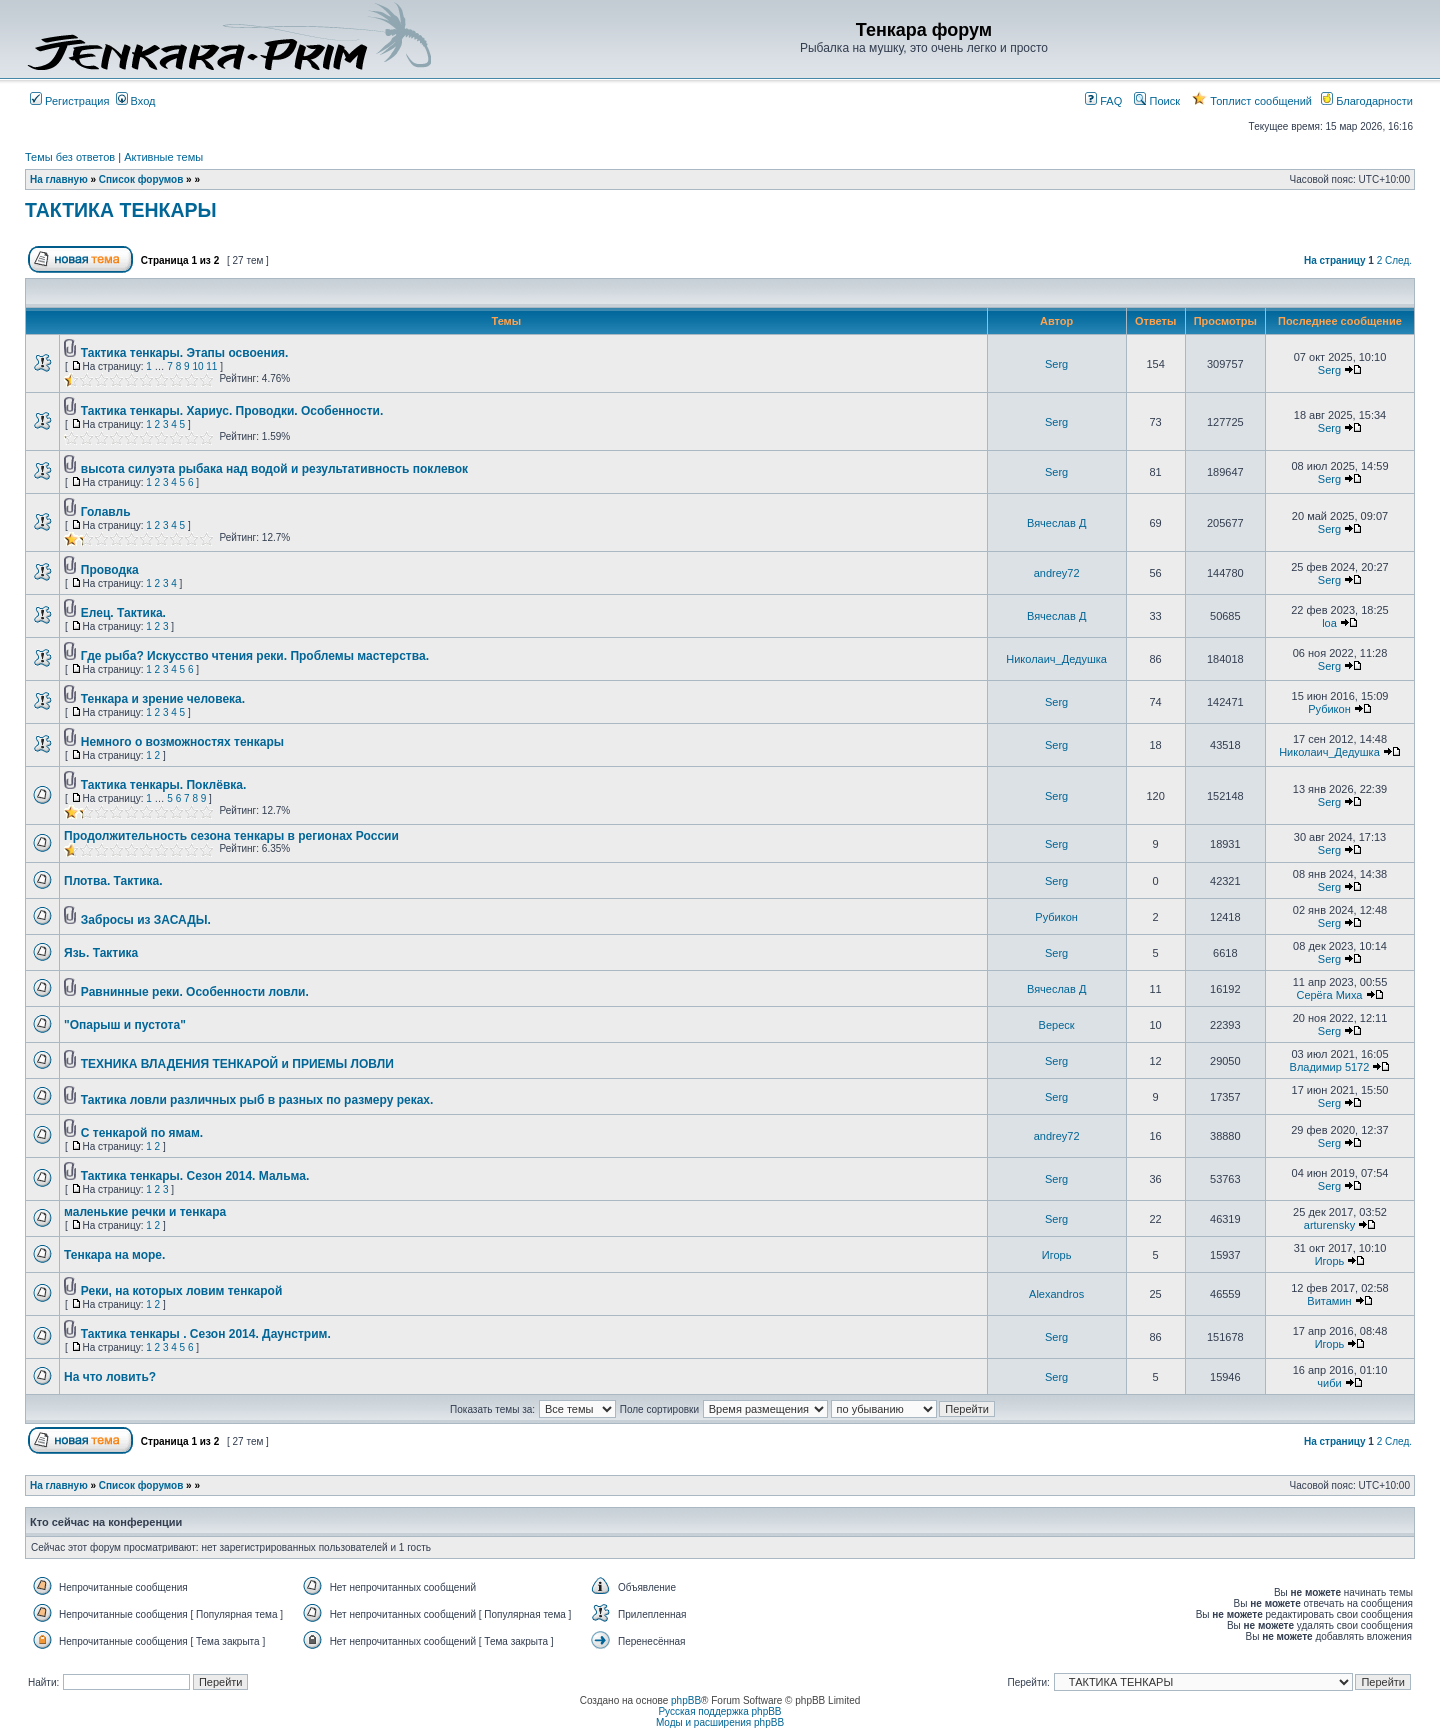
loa (1329, 623)
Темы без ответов (70, 157)
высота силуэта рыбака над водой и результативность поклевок (274, 469)
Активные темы (163, 157)
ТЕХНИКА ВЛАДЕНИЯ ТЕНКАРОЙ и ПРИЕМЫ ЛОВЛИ (237, 1064)
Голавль (106, 512)
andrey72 (1057, 573)
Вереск (1057, 1025)
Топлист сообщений (1252, 101)
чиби (1329, 1383)
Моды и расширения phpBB (720, 1722)
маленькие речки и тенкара (145, 1212)
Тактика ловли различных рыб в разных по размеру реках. (257, 1100)
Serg (1056, 364)
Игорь (1057, 1255)
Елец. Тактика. (123, 613)
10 (197, 366)
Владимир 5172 (1330, 1067)
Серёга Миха (1329, 995)
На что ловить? (110, 1377)
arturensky (1329, 1225)
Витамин (1329, 1301)
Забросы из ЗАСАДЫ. (146, 920)
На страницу (1335, 260)
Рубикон (1329, 709)
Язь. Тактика (101, 953)
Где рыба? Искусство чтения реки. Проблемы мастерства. (255, 656)
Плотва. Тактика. (113, 881)
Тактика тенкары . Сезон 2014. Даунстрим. (206, 1334)
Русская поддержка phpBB (719, 1711)
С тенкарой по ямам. (142, 1133)
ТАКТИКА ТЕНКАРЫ (121, 210)
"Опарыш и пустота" (125, 1025)
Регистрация (69, 101)
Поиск (1157, 101)
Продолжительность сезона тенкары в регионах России (231, 836)
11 (211, 366)
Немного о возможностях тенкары (182, 742)
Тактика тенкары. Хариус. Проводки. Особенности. (232, 411)
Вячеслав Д (1056, 523)
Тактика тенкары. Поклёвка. (164, 785)
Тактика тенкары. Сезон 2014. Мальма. (195, 1176)
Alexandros (1056, 1294)
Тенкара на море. (114, 1255)
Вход (136, 101)
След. (1398, 260)
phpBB (686, 1700)
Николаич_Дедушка (1056, 659)
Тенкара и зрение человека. (163, 699)
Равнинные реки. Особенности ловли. (195, 992)
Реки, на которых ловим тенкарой (181, 1291)
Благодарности (1367, 101)
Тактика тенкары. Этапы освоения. (185, 353)
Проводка (110, 570)
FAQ (1103, 101)
